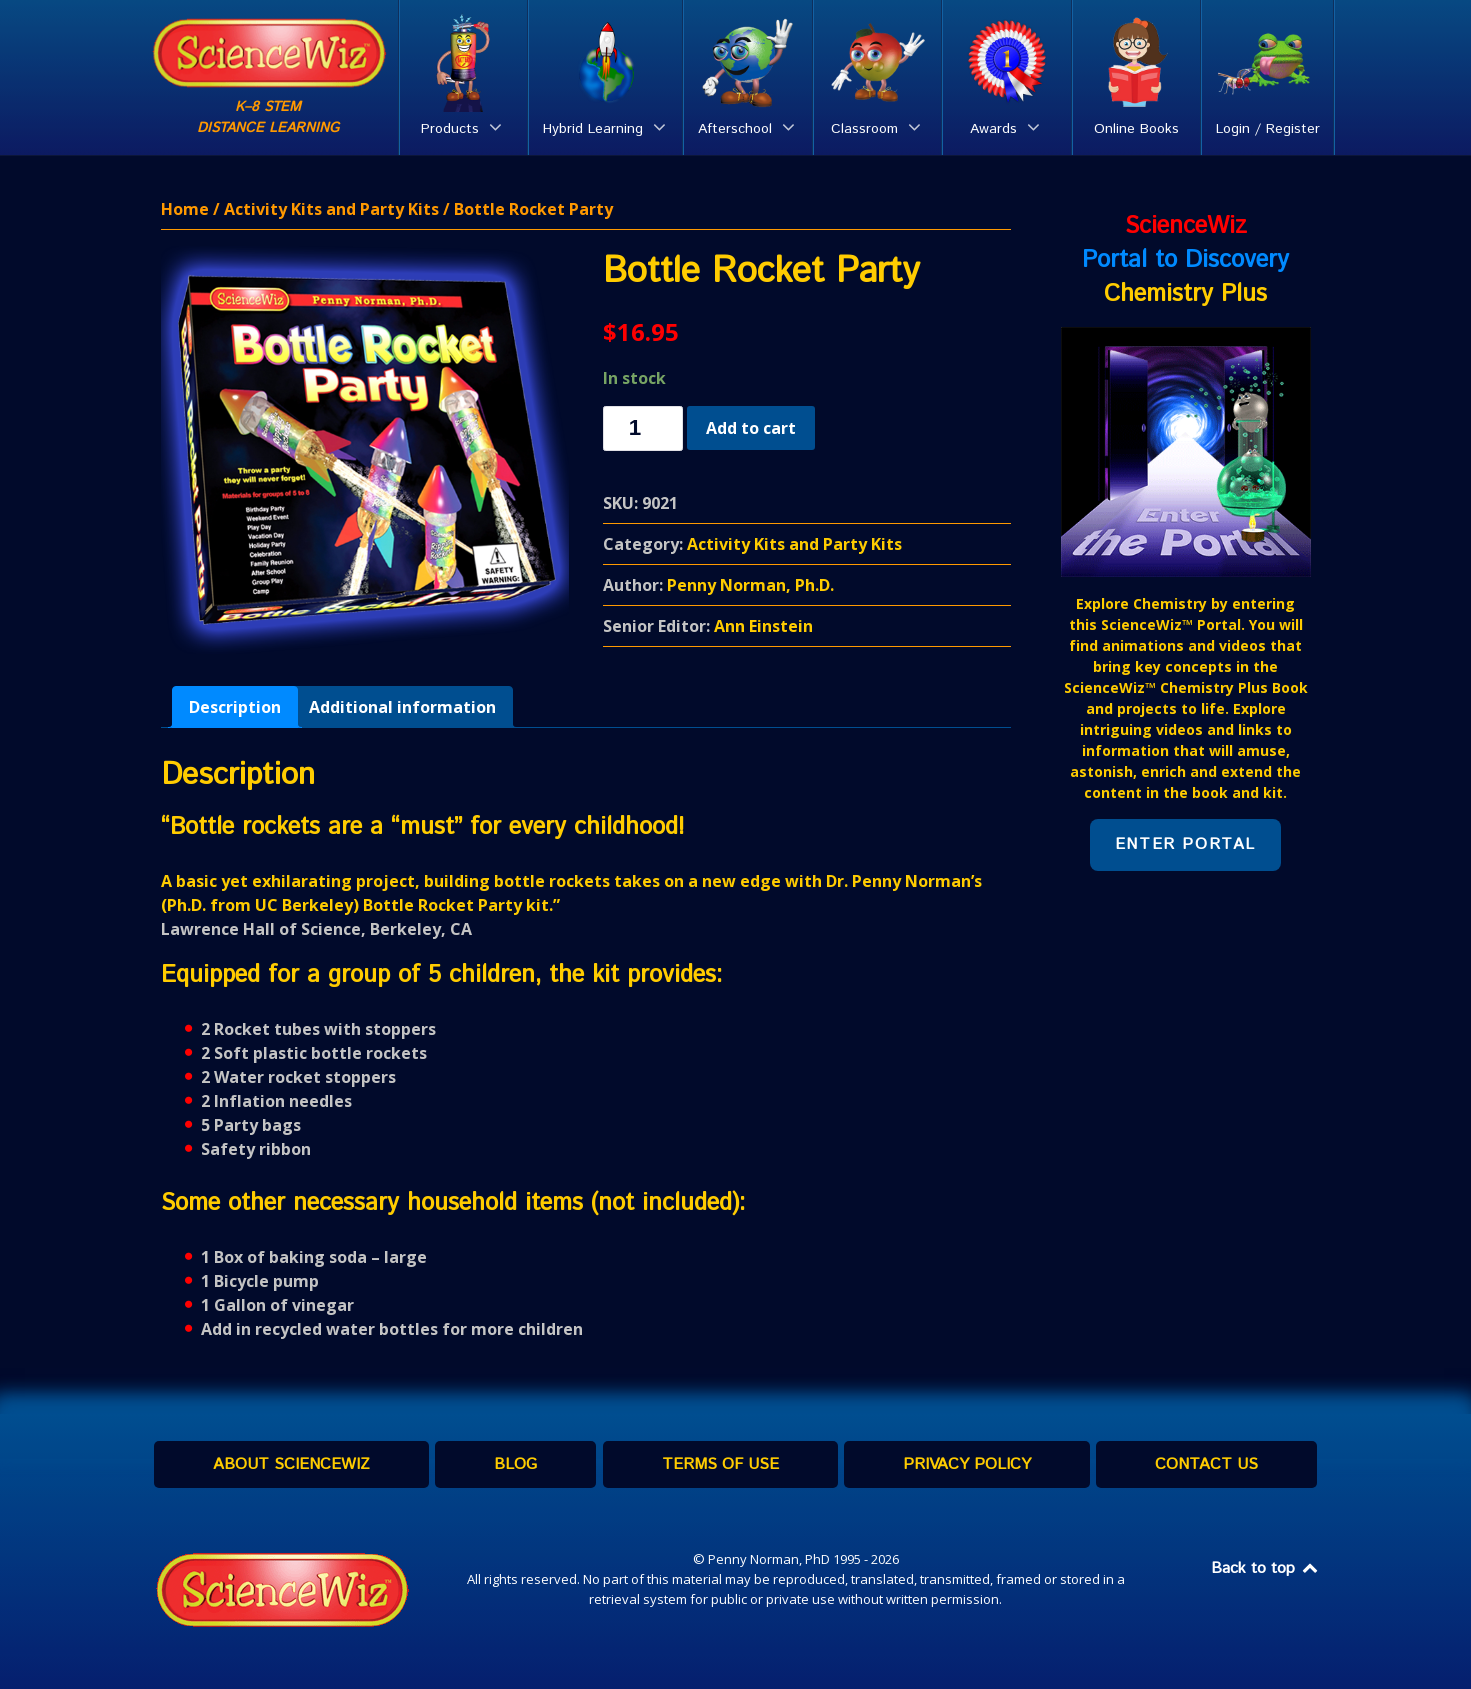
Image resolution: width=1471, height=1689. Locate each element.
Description (235, 707)
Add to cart (751, 428)
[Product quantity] (643, 428)
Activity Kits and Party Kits (331, 209)
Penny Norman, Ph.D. (750, 585)
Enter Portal (1185, 844)
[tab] (235, 707)
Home (185, 209)
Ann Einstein (763, 626)
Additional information (402, 707)
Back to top (1266, 1568)
